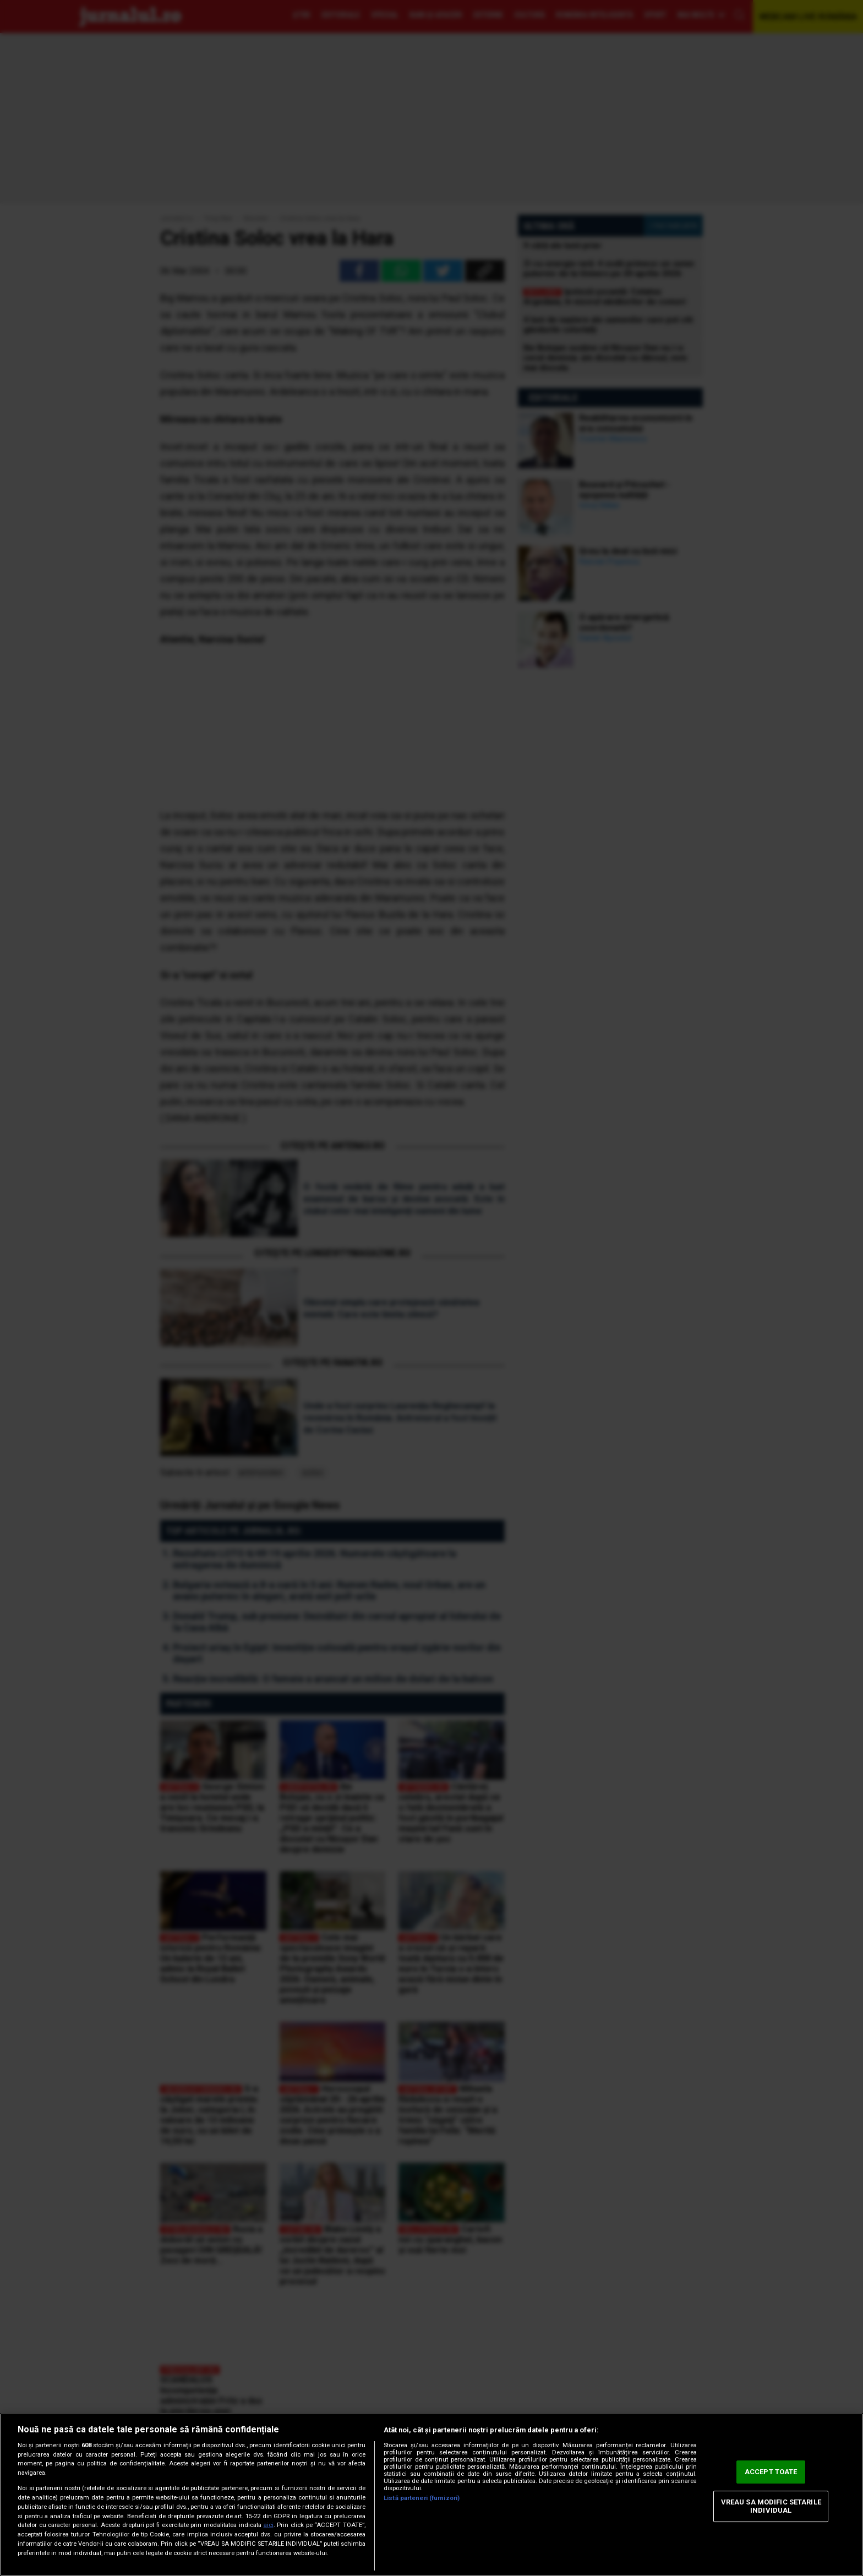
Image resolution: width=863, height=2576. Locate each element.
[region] (431, 2494)
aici (269, 2525)
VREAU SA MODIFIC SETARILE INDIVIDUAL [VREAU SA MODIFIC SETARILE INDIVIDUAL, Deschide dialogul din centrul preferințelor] (771, 2506)
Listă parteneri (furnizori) (422, 2498)
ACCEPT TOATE (771, 2472)
